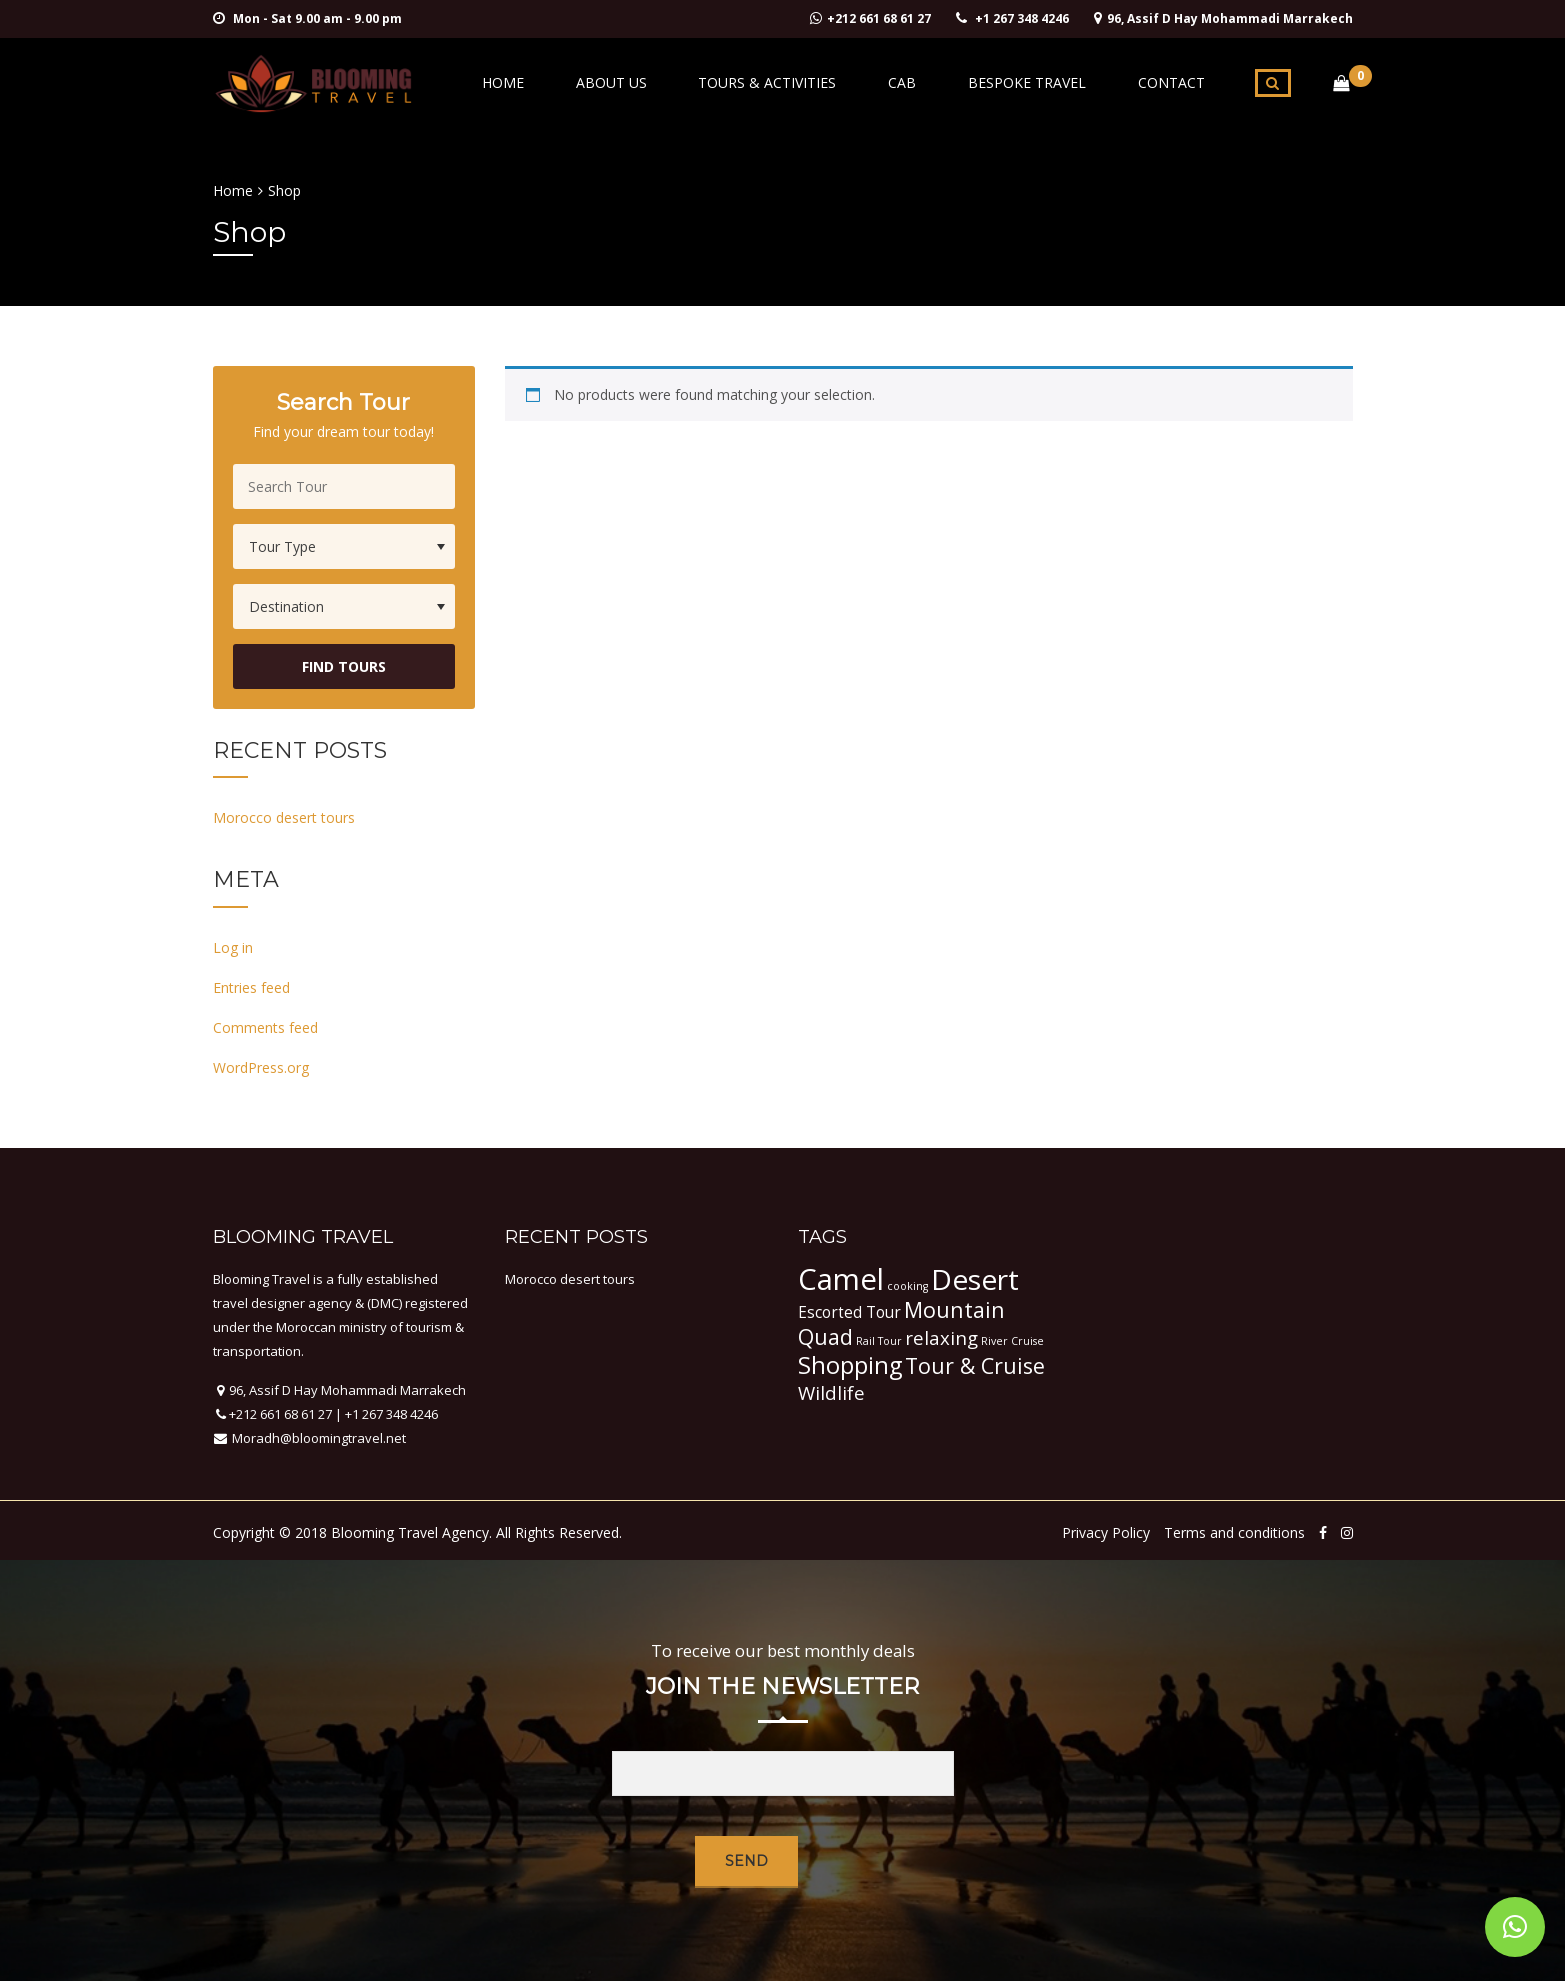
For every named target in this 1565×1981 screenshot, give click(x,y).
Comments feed (265, 1027)
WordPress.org (261, 1067)
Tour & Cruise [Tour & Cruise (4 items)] (975, 1365)
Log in (233, 947)
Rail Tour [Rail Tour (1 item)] (879, 1341)
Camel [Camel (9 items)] (841, 1279)
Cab (934, 82)
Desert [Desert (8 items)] (975, 1279)
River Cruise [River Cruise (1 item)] (1012, 1341)
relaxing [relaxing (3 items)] (941, 1337)
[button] (1515, 1927)
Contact (1177, 82)
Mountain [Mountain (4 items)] (954, 1309)
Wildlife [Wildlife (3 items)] (831, 1392)
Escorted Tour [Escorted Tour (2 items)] (849, 1312)
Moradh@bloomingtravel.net (317, 1438)
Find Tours (344, 666)
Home (573, 82)
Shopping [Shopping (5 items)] (850, 1365)
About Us (668, 82)
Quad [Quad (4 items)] (825, 1336)
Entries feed (251, 987)
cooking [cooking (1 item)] (907, 1286)
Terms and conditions (1234, 1532)
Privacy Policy (1106, 1532)
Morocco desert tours (284, 817)
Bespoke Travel (1046, 82)
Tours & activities (812, 82)
